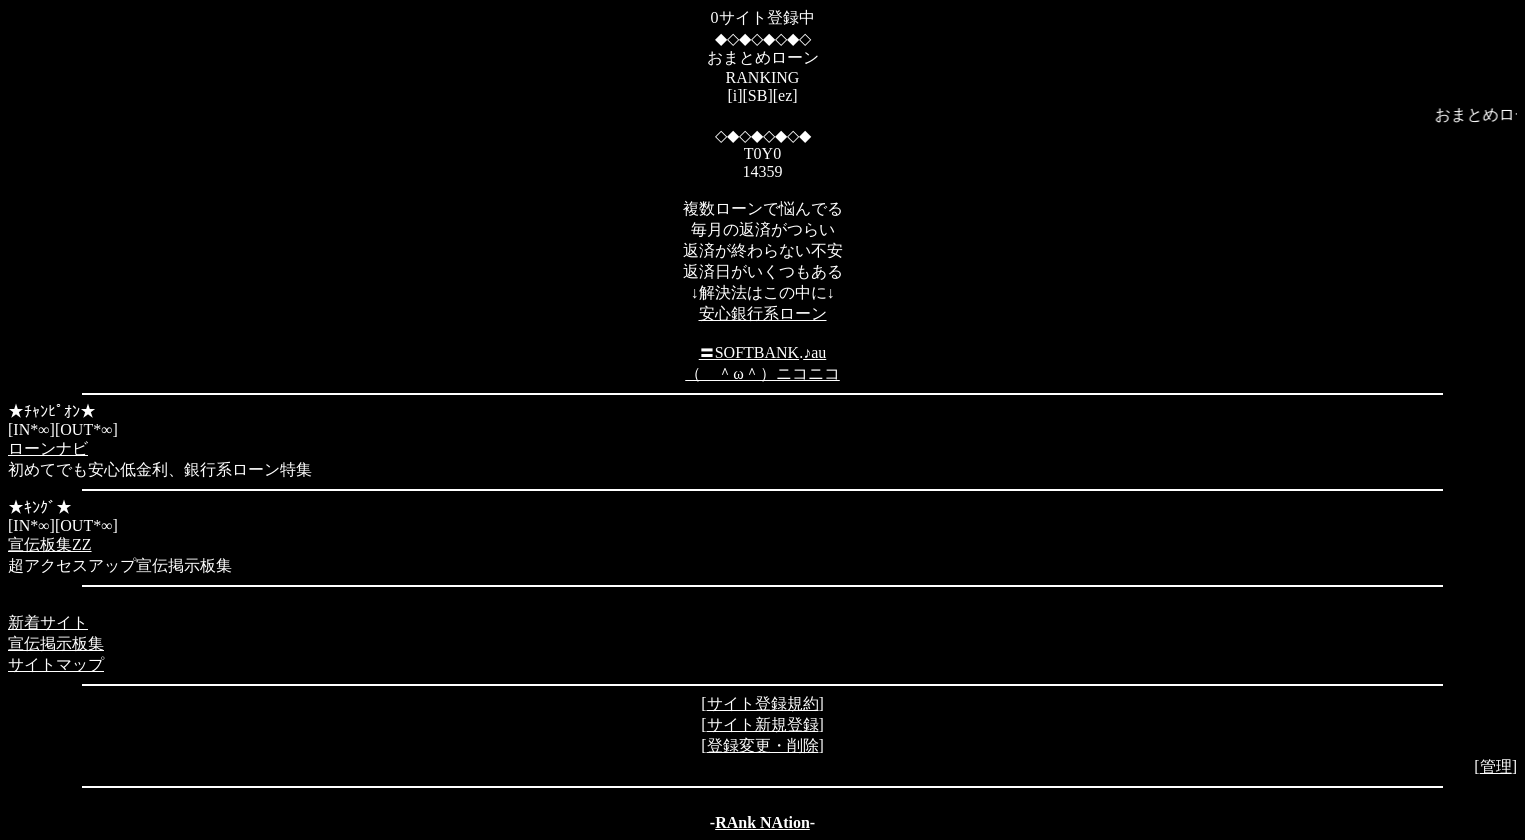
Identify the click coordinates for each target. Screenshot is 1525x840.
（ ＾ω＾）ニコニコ (762, 373)
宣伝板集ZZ (50, 544)
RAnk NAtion (762, 822)
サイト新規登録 (763, 724)
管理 (1496, 766)
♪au (814, 352)
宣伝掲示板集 (56, 643)
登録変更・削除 (763, 745)
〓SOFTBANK (749, 352)
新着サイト (48, 622)
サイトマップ (56, 664)
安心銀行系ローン (763, 313)
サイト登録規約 (763, 703)
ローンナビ (48, 448)
